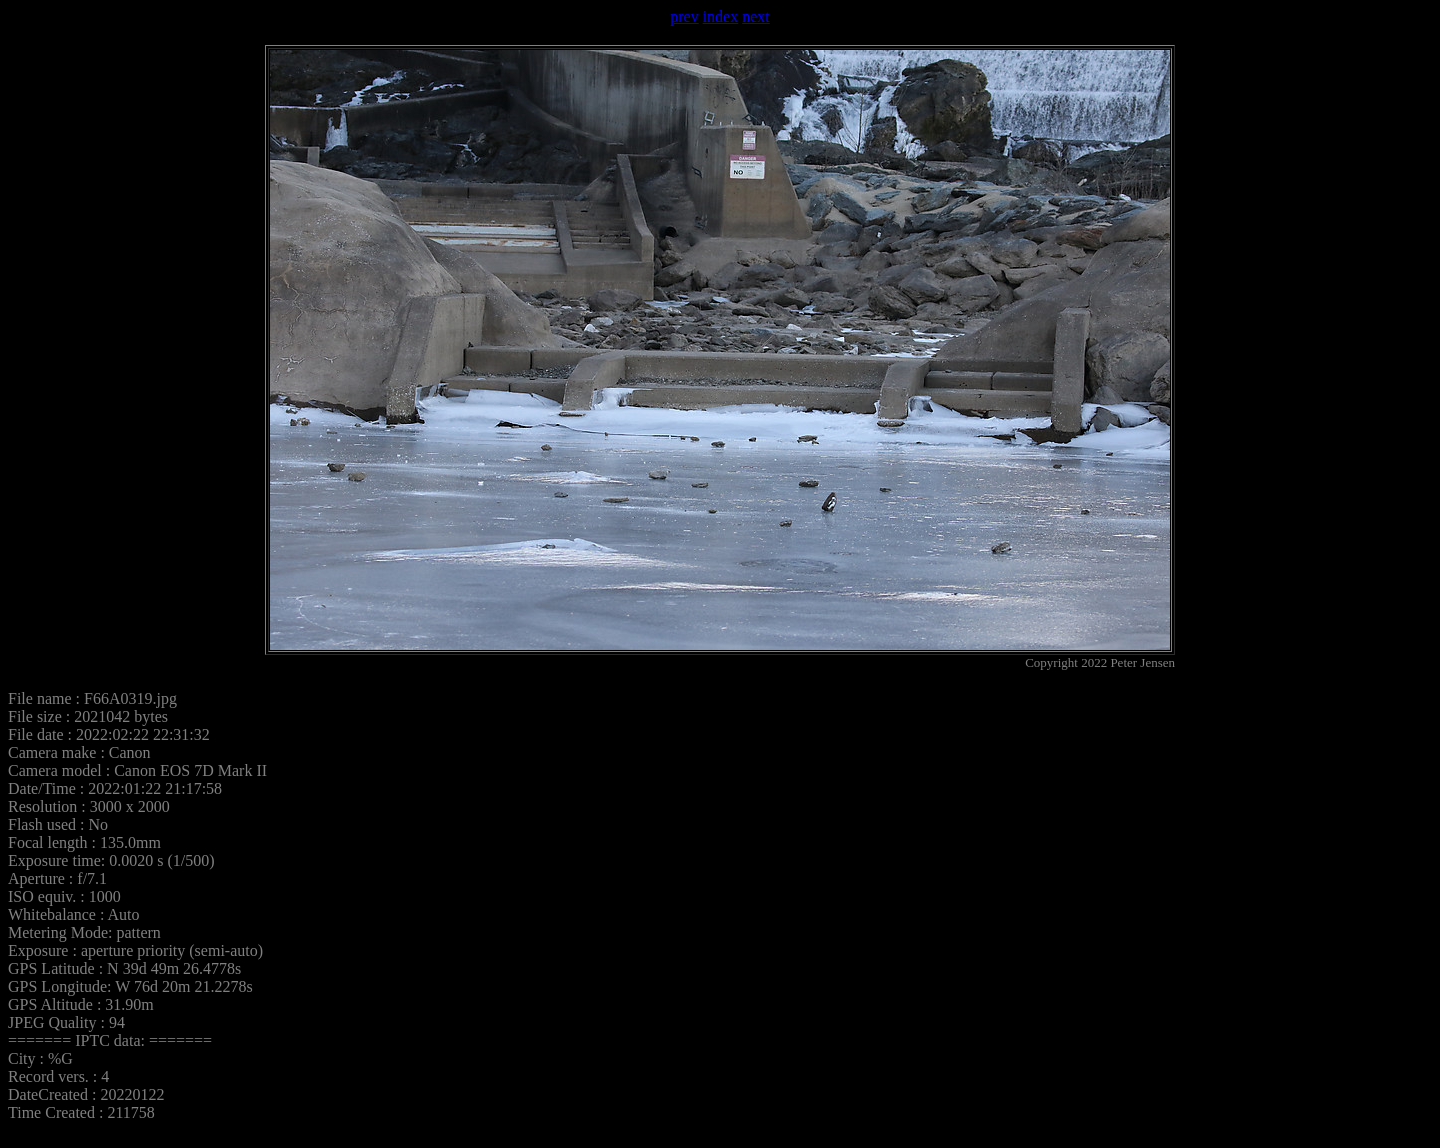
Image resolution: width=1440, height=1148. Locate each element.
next (756, 16)
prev (684, 16)
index (721, 16)
